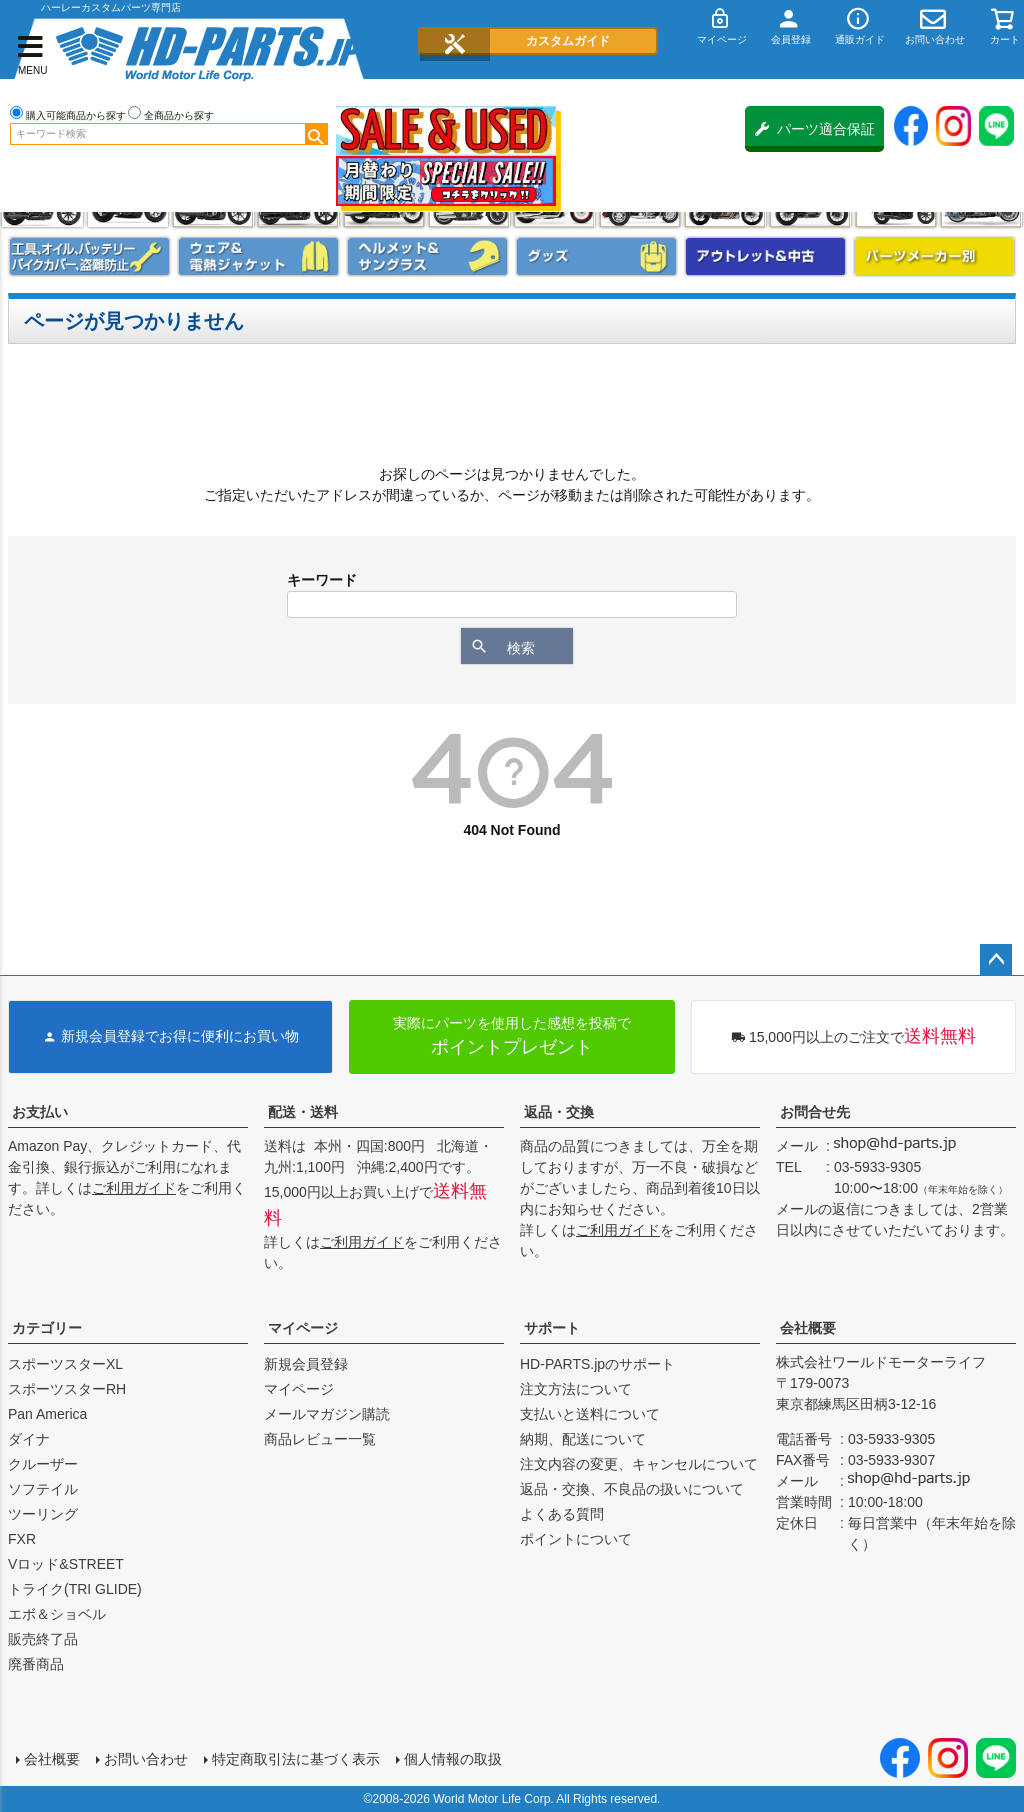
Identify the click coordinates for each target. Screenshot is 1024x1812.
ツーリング (43, 1514)
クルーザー (43, 1464)
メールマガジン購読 (327, 1414)
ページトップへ (996, 960)
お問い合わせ (146, 1759)
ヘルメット (427, 256)
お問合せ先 (815, 1112)
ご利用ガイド (134, 1188)
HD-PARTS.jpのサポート (597, 1364)
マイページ (303, 1328)
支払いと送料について (590, 1414)
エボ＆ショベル (57, 1614)
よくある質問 (562, 1514)
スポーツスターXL (65, 1364)
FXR (22, 1539)
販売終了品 (43, 1639)
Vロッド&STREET (66, 1564)
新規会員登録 (306, 1364)
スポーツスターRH (67, 1389)
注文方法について (576, 1389)
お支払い (40, 1112)
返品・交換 (559, 1112)
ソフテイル (43, 1489)
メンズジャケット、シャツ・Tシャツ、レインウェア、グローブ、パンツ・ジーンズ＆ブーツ (258, 256)
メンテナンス (89, 256)
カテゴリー (47, 1328)
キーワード (322, 580)
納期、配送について (583, 1439)
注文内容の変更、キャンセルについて (639, 1464)
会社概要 (808, 1328)
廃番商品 (36, 1664)
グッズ (596, 256)
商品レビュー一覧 (320, 1439)
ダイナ (29, 1439)
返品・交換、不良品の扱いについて (632, 1489)
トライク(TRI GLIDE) (75, 1589)
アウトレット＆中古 (765, 256)
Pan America (47, 1414)
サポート (552, 1328)
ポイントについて (576, 1539)
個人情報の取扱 (453, 1759)
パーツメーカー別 (934, 256)
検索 (316, 134)
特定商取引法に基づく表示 (296, 1759)
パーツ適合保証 (815, 129)
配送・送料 (303, 1112)
